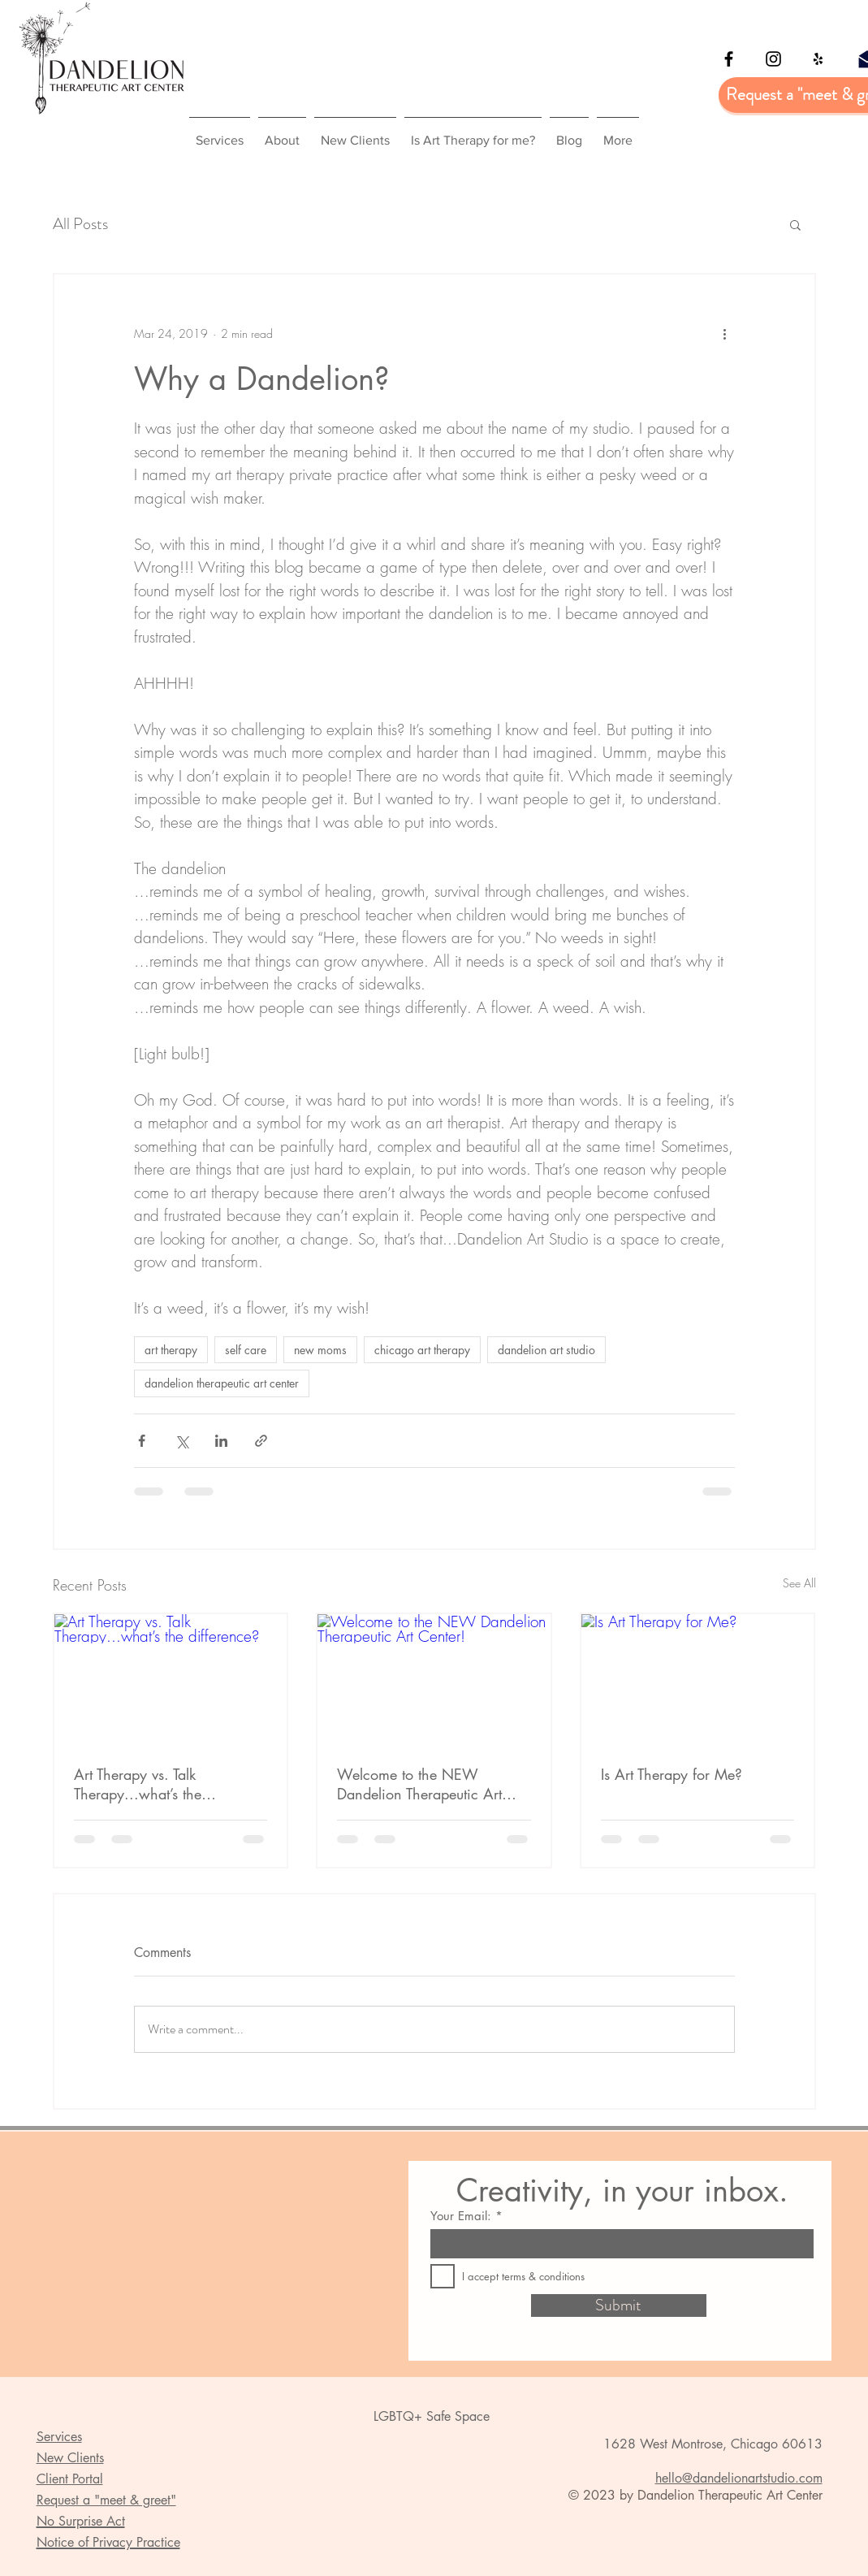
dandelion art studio (546, 1349)
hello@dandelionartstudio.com (739, 2478)
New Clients (70, 2457)
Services (59, 2436)
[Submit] (618, 2305)
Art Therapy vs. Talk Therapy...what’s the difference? (137, 1783)
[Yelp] (818, 59)
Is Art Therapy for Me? (671, 1774)
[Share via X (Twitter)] (181, 1440)
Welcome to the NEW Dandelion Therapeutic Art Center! (419, 1783)
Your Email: (460, 2216)
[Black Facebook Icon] (729, 59)
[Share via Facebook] (141, 1440)
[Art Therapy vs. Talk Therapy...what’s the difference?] (170, 1679)
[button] (795, 224)
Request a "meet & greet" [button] (106, 2500)
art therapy (171, 1349)
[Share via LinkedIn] (221, 1440)
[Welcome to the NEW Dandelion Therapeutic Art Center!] (434, 1679)
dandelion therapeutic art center (222, 1383)
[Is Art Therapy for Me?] (697, 1679)
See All (799, 1583)
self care (245, 1349)
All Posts (80, 224)
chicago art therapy (422, 1349)
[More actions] (725, 333)
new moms (320, 1349)
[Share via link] (261, 1440)
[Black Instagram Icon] (773, 59)
